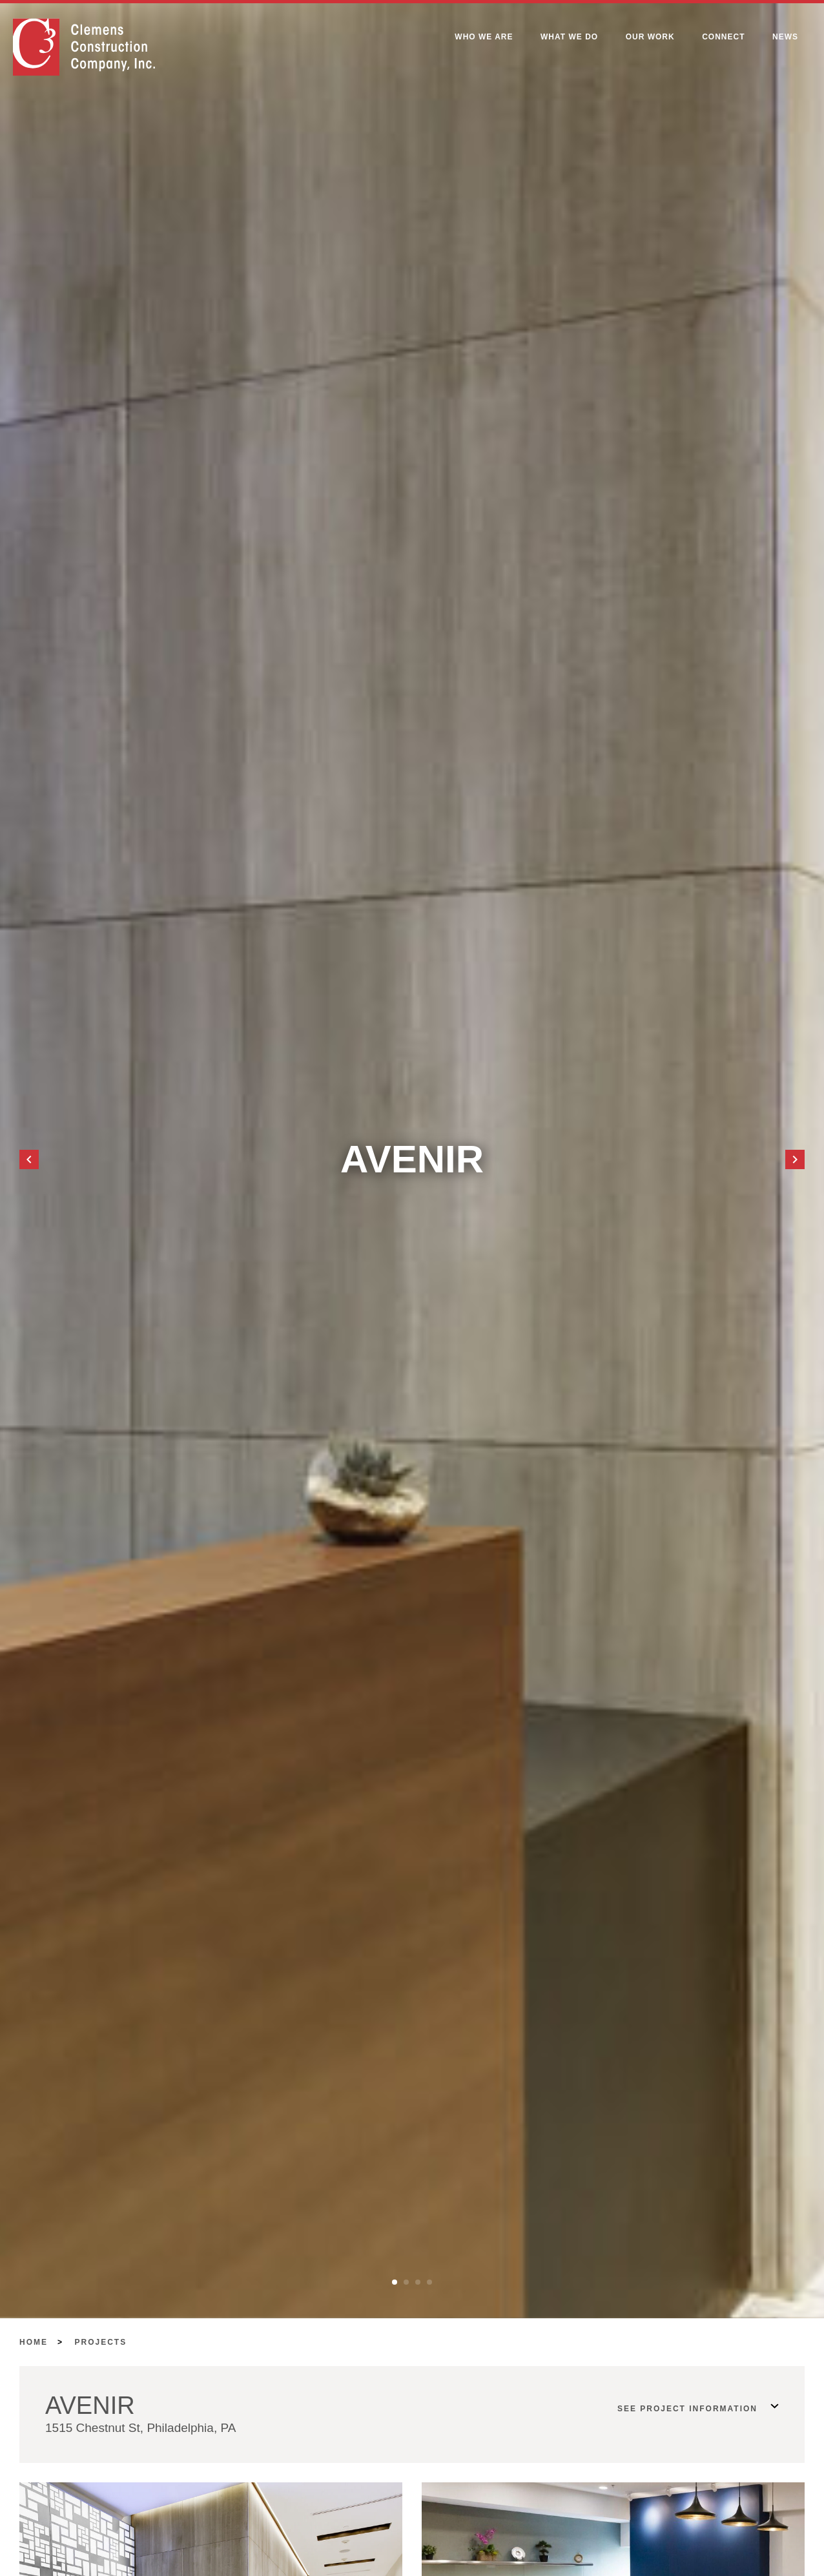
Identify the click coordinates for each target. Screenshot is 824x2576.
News (785, 36)
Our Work (650, 36)
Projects (101, 2342)
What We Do (569, 36)
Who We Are (484, 36)
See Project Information (687, 2408)
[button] (29, 1159)
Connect (723, 36)
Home (33, 2342)
